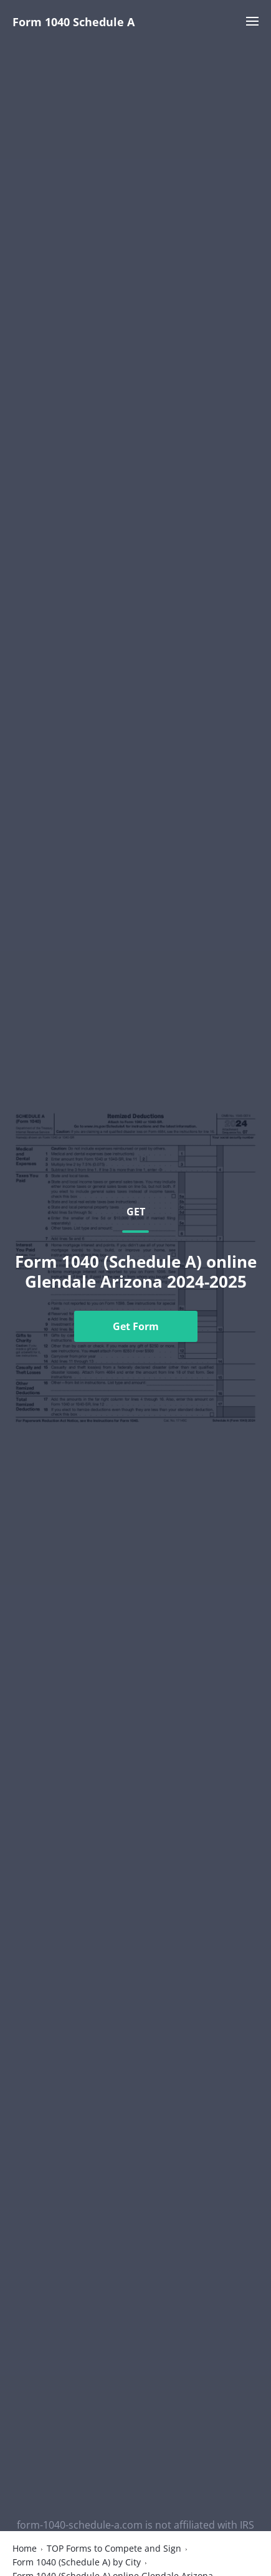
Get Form (136, 1326)
